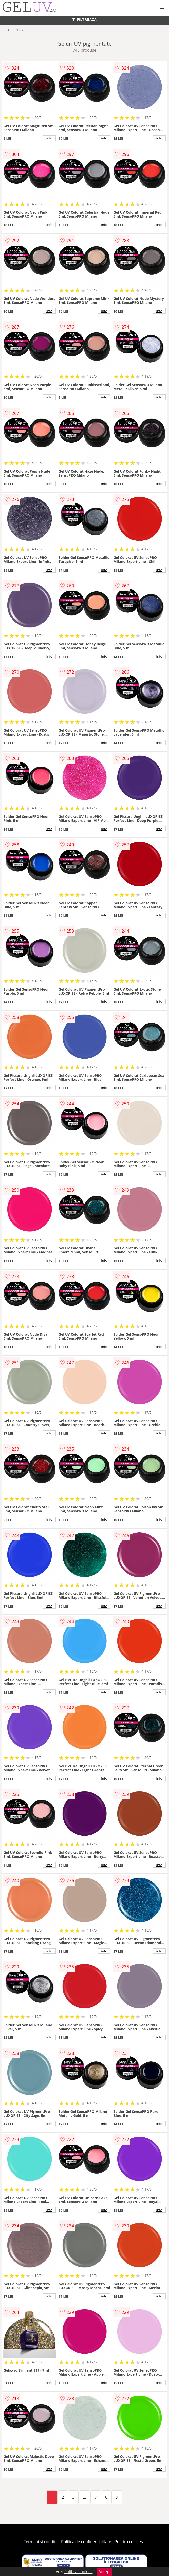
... (84, 2497)
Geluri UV (15, 29)
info (49, 138)
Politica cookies (129, 2541)
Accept (105, 2571)
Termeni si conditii (41, 2541)
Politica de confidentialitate (86, 2541)
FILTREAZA (84, 19)
